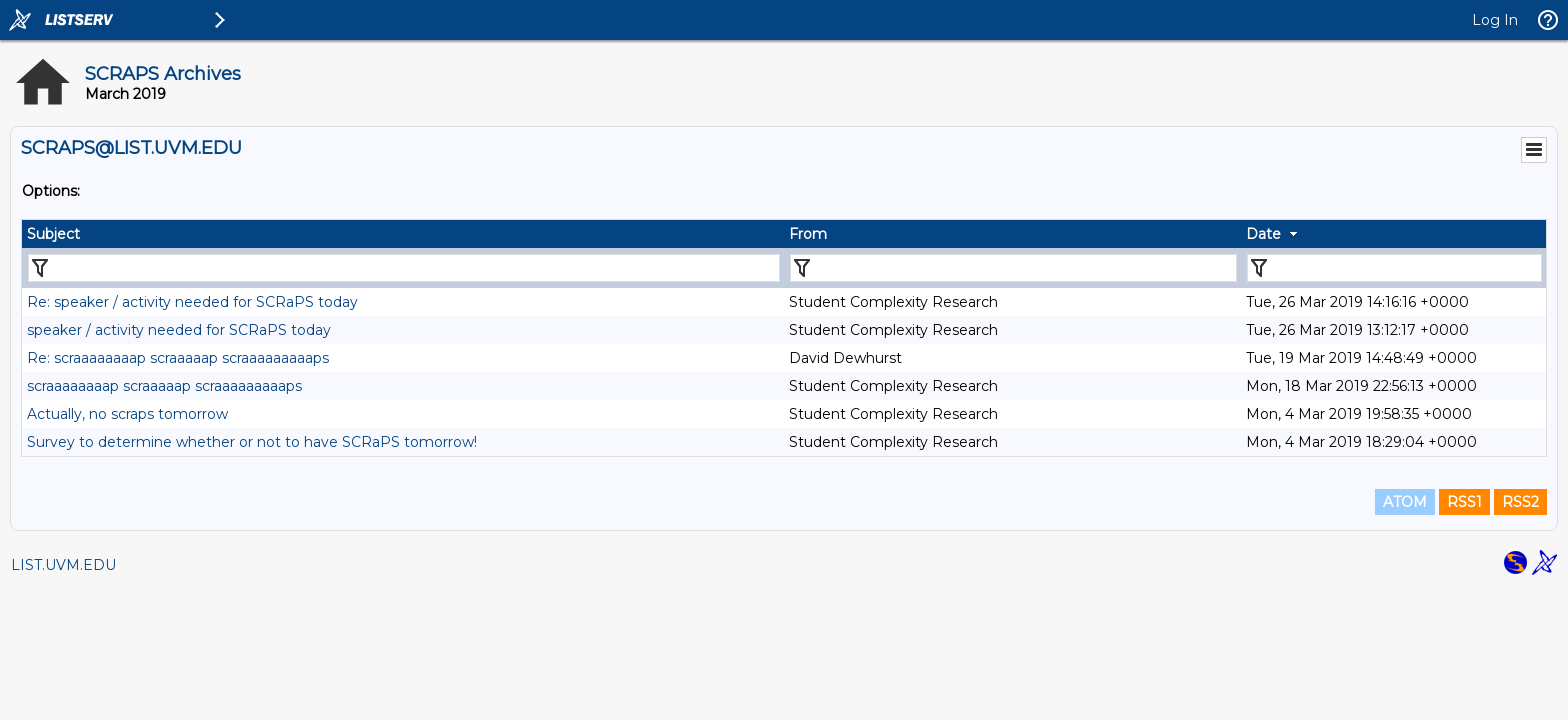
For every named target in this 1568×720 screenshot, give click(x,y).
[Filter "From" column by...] (1013, 268)
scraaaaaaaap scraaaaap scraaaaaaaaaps (164, 386)
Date (1263, 234)
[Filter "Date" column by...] (1394, 268)
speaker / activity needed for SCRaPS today (179, 330)
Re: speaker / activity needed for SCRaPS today (192, 302)
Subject (53, 234)
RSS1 (1464, 502)
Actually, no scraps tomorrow (127, 414)
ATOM (1405, 502)
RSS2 (1520, 502)
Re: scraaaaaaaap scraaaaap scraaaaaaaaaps (178, 358)
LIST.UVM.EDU (63, 565)
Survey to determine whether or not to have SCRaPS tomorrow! (252, 442)
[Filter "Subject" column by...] (404, 268)
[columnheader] (403, 234)
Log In (1495, 20)
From (808, 234)
